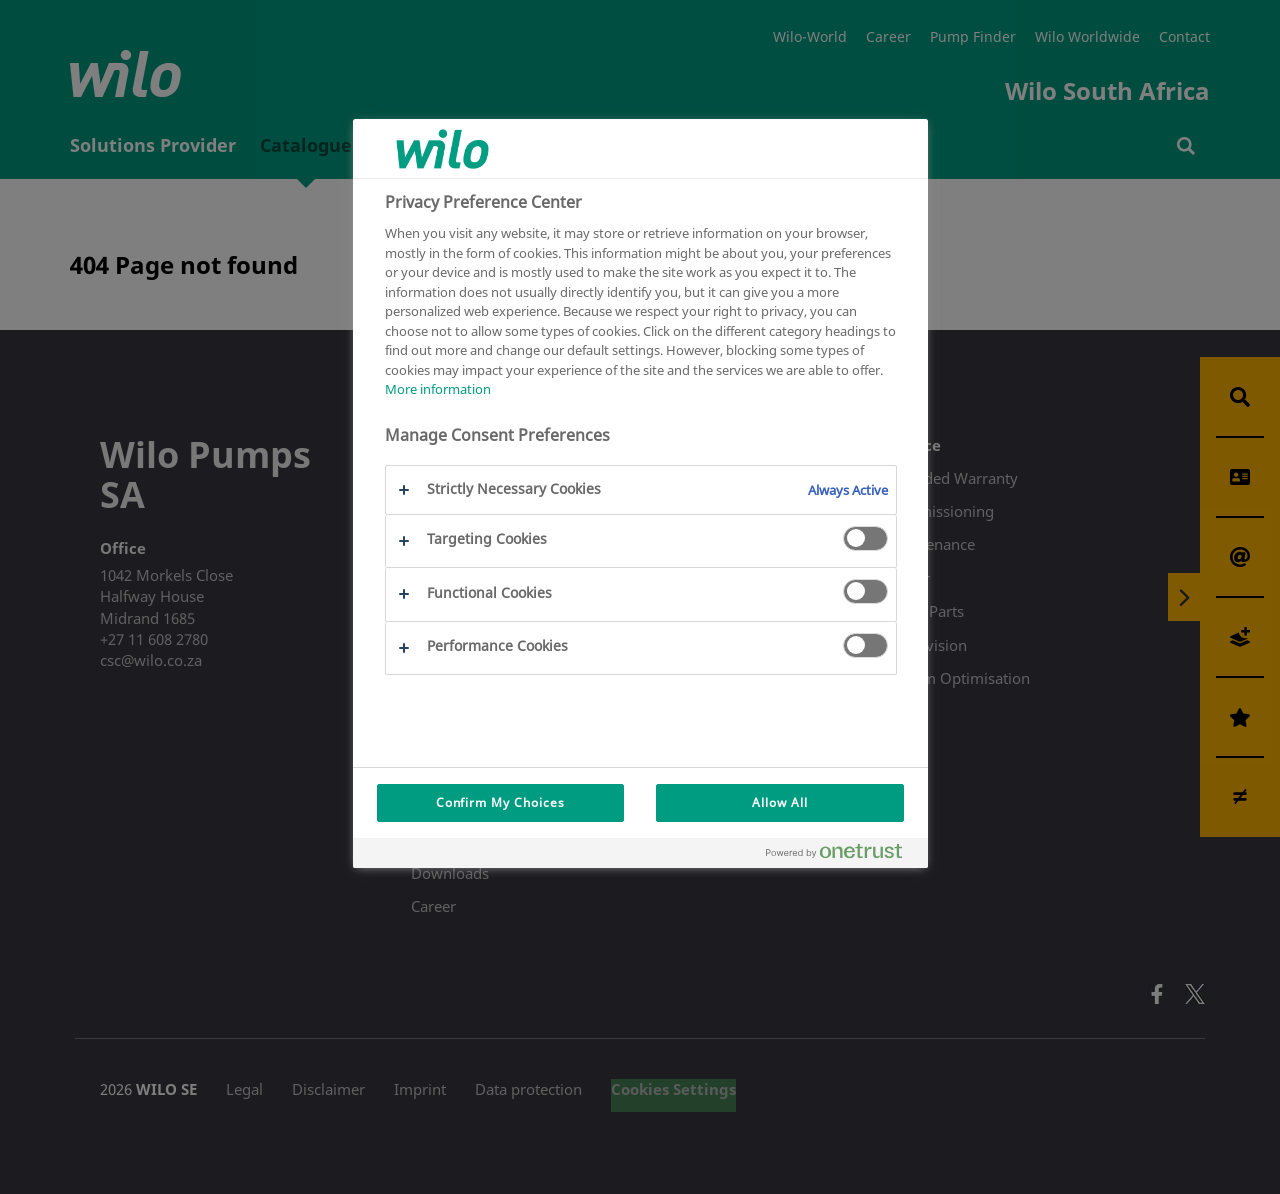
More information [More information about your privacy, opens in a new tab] (438, 389)
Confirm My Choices (500, 802)
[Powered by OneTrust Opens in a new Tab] (842, 855)
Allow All (780, 802)
